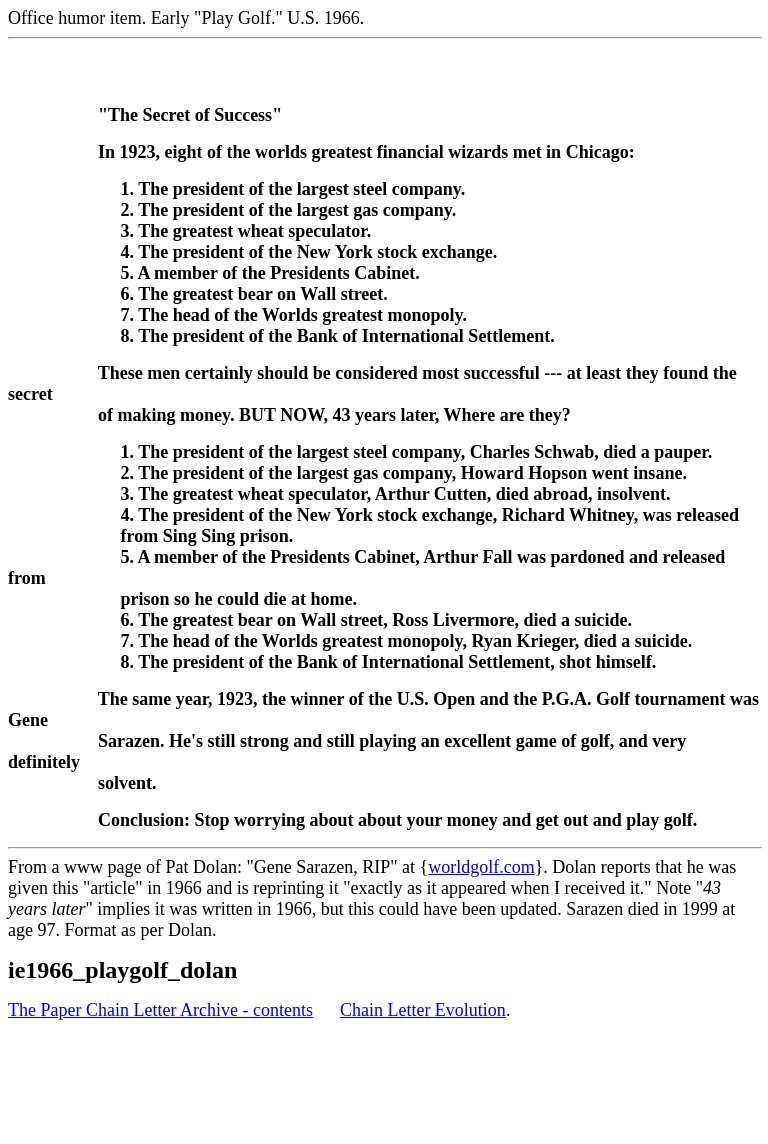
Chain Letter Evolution (423, 1010)
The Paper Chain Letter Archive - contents (160, 1010)
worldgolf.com (481, 867)
